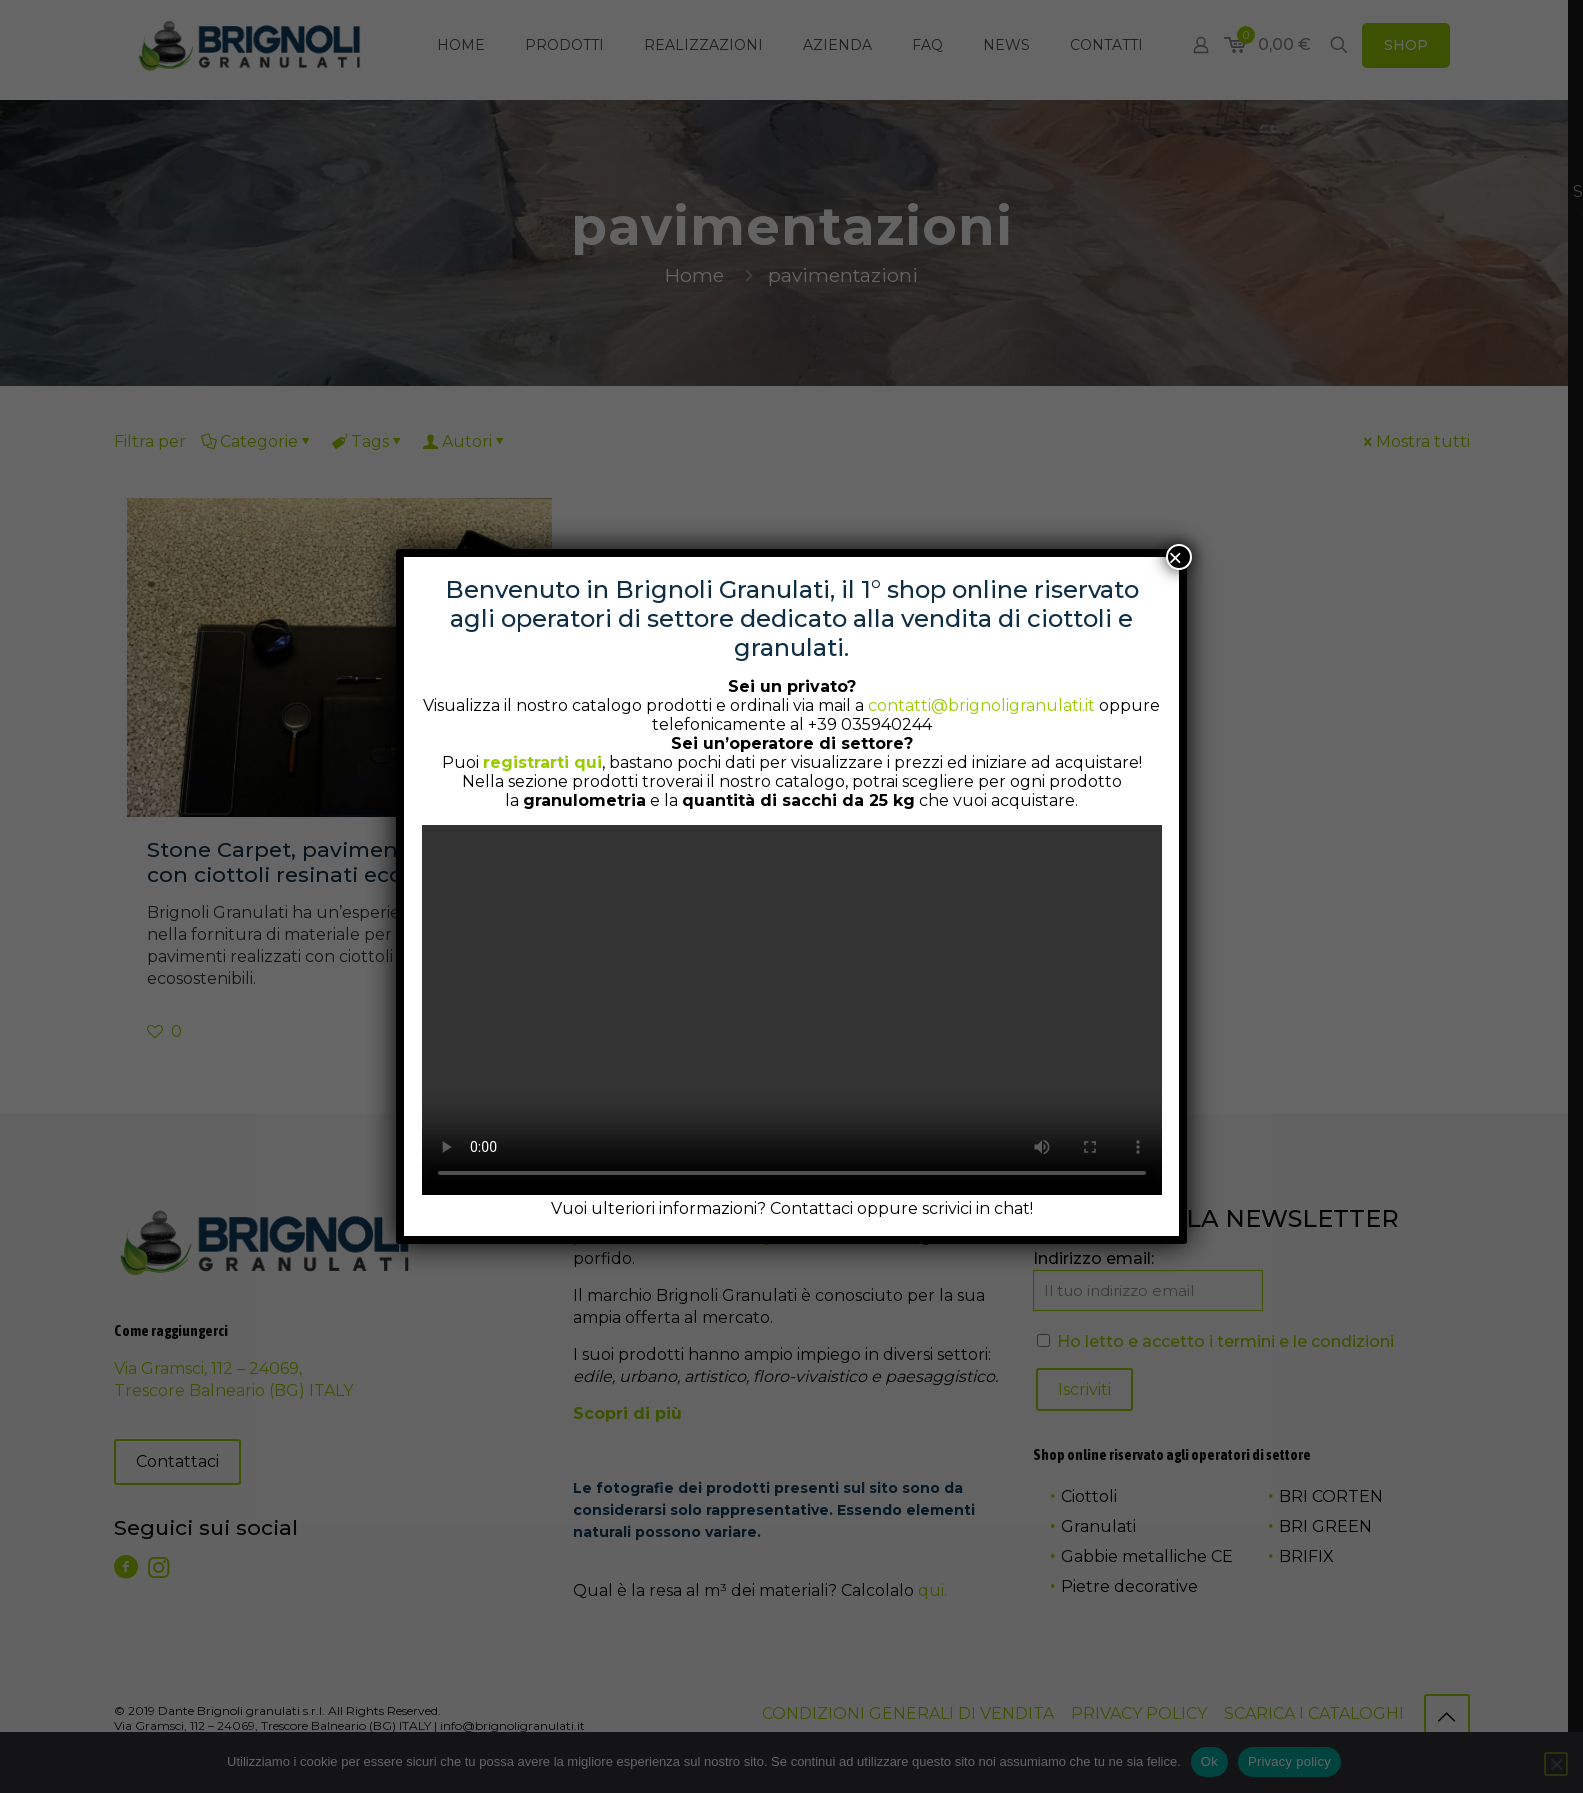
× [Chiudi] (1175, 557)
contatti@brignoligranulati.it (981, 705)
